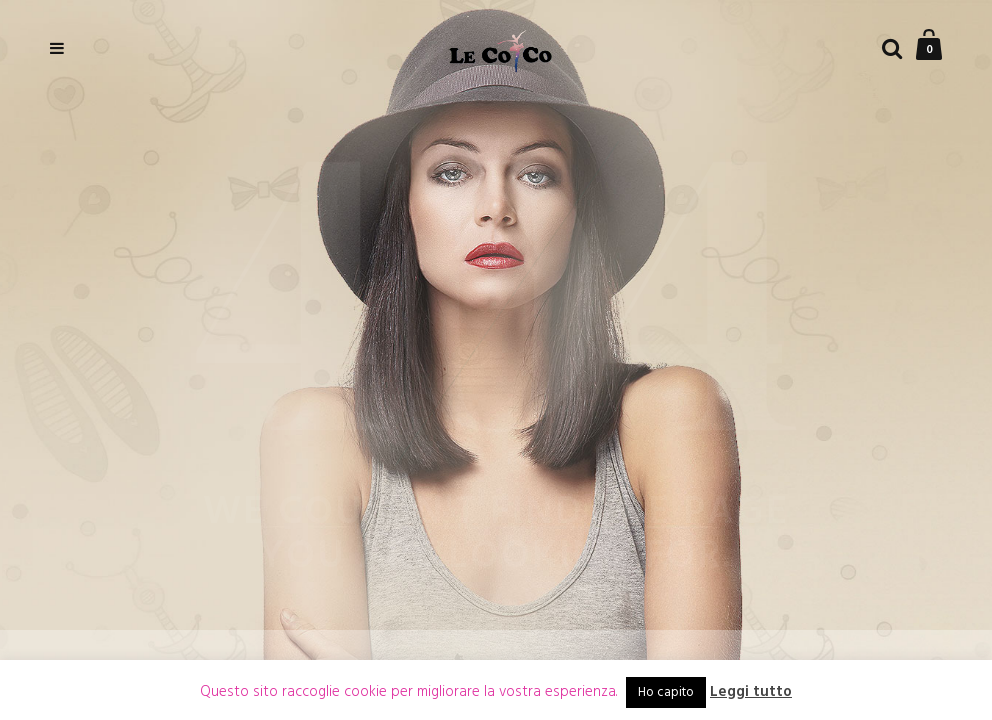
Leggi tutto (751, 692)
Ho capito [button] (666, 692)
